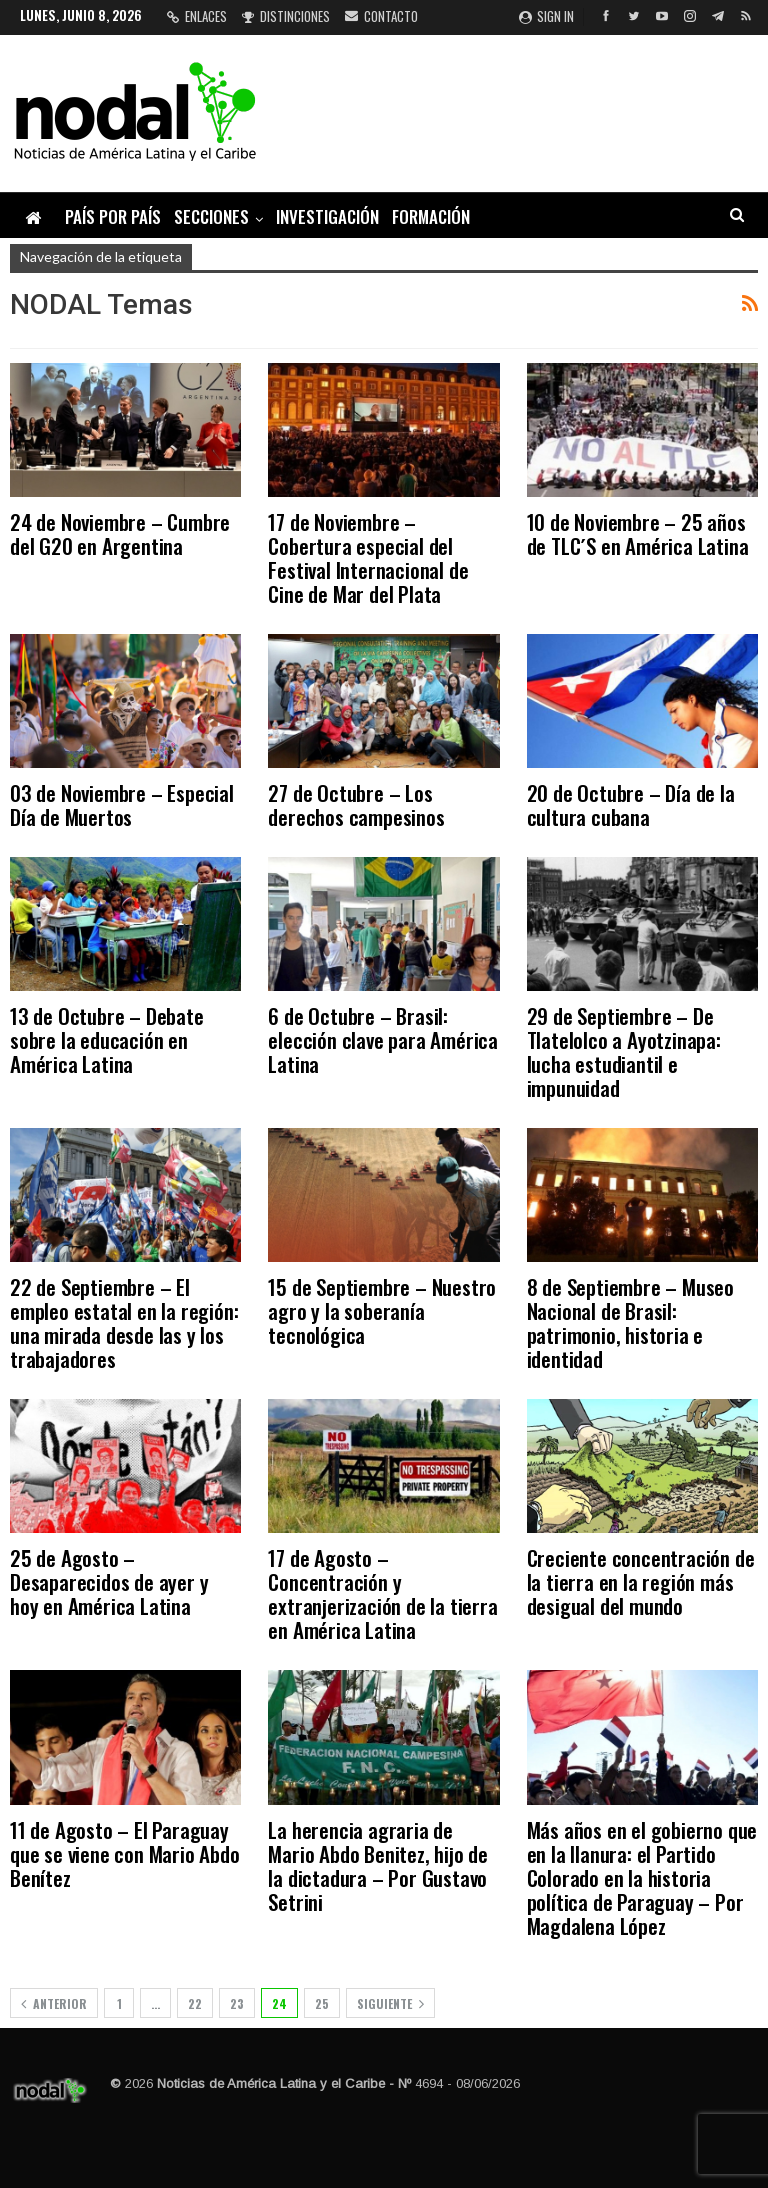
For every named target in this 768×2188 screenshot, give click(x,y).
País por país (113, 216)
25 (322, 2003)
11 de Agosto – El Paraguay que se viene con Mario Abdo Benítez (125, 1853)
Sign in (546, 16)
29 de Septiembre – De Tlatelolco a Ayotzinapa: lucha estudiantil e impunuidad (624, 1051)
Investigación (327, 216)
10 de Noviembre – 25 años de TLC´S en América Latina (638, 533)
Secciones (211, 216)
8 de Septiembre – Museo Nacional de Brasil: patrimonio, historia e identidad (630, 1322)
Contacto (381, 16)
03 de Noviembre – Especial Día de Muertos (122, 804)
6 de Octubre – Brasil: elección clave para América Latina (383, 1039)
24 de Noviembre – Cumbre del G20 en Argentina (120, 533)
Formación (431, 216)
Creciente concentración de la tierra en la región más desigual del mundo (641, 1581)
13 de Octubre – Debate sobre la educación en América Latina (107, 1039)
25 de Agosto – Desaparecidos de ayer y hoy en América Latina (109, 1581)
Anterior (54, 2003)
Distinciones (286, 16)
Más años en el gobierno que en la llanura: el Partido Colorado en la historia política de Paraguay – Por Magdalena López (642, 1877)
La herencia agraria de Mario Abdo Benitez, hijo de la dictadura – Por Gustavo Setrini (378, 1865)
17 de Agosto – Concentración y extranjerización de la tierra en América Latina (382, 1593)
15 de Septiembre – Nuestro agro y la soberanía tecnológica (382, 1310)
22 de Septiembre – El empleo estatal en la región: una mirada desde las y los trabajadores (124, 1322)
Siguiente (390, 2003)
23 (237, 2003)
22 (195, 2003)
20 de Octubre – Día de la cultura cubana (631, 804)
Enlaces (197, 16)
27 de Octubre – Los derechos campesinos (356, 804)
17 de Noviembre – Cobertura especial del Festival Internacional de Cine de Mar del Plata (368, 557)
